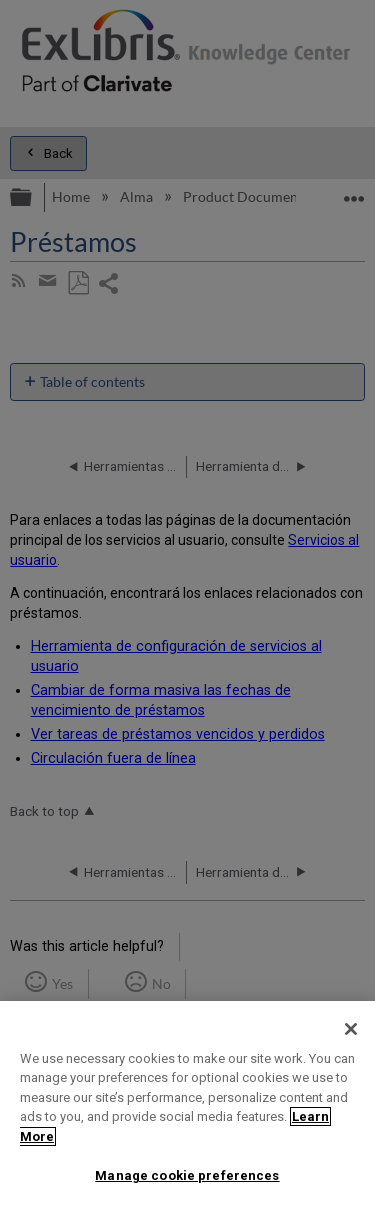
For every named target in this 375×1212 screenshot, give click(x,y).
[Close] (351, 1029)
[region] (187, 1106)
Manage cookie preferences (187, 1175)
